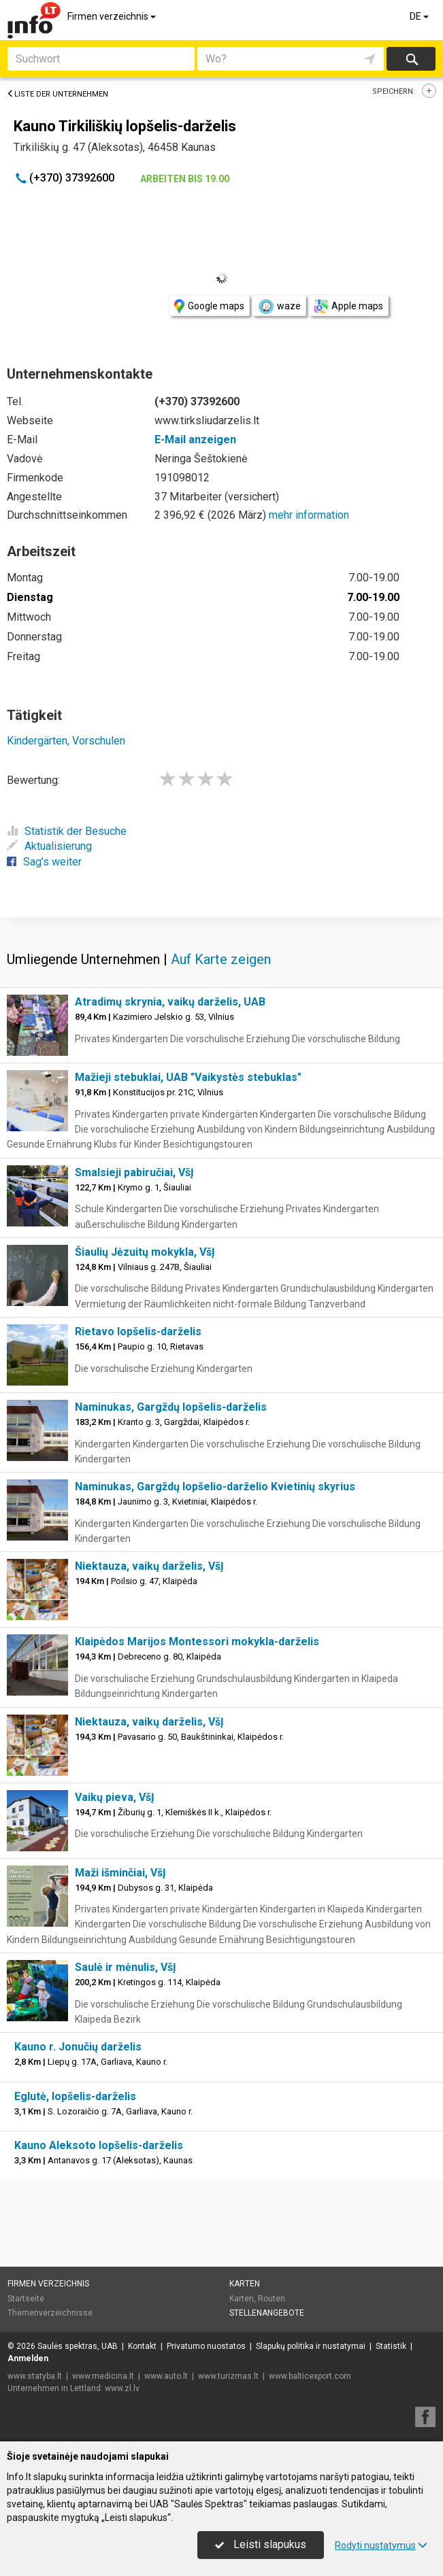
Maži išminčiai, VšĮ (120, 1872)
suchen (411, 58)
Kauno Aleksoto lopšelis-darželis (98, 2145)
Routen (271, 2298)
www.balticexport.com (310, 2376)
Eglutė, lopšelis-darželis (75, 2096)
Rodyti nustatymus (381, 2545)
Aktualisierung (49, 846)
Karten (244, 2283)
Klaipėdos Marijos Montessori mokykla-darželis (197, 1641)
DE (420, 16)
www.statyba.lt (34, 2376)
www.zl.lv (122, 2388)
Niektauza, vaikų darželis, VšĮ (149, 1566)
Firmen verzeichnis (112, 16)
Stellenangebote (266, 2313)
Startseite (25, 2298)
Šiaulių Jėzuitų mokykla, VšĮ (145, 1252)
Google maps (209, 306)
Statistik (391, 2346)
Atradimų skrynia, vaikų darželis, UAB (170, 1001)
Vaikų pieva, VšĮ (114, 1797)
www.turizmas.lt (228, 2376)
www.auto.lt (166, 2376)
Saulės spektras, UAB (77, 2346)
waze (279, 306)
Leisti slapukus (260, 2544)
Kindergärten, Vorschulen (66, 740)
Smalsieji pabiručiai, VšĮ (134, 1172)
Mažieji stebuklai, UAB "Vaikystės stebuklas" (188, 1077)
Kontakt (142, 2346)
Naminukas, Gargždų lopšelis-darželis (171, 1407)
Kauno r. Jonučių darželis (78, 2046)
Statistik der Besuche (67, 831)
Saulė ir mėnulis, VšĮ (125, 1967)
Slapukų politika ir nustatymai (310, 2346)
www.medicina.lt (103, 2376)
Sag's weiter (44, 861)
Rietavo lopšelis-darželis (138, 1331)
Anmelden (27, 2358)
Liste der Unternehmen (57, 94)
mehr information (309, 515)
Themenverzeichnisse (50, 2313)
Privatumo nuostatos (206, 2346)
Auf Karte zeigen (221, 959)
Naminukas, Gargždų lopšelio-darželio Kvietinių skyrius (215, 1486)
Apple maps (348, 306)
